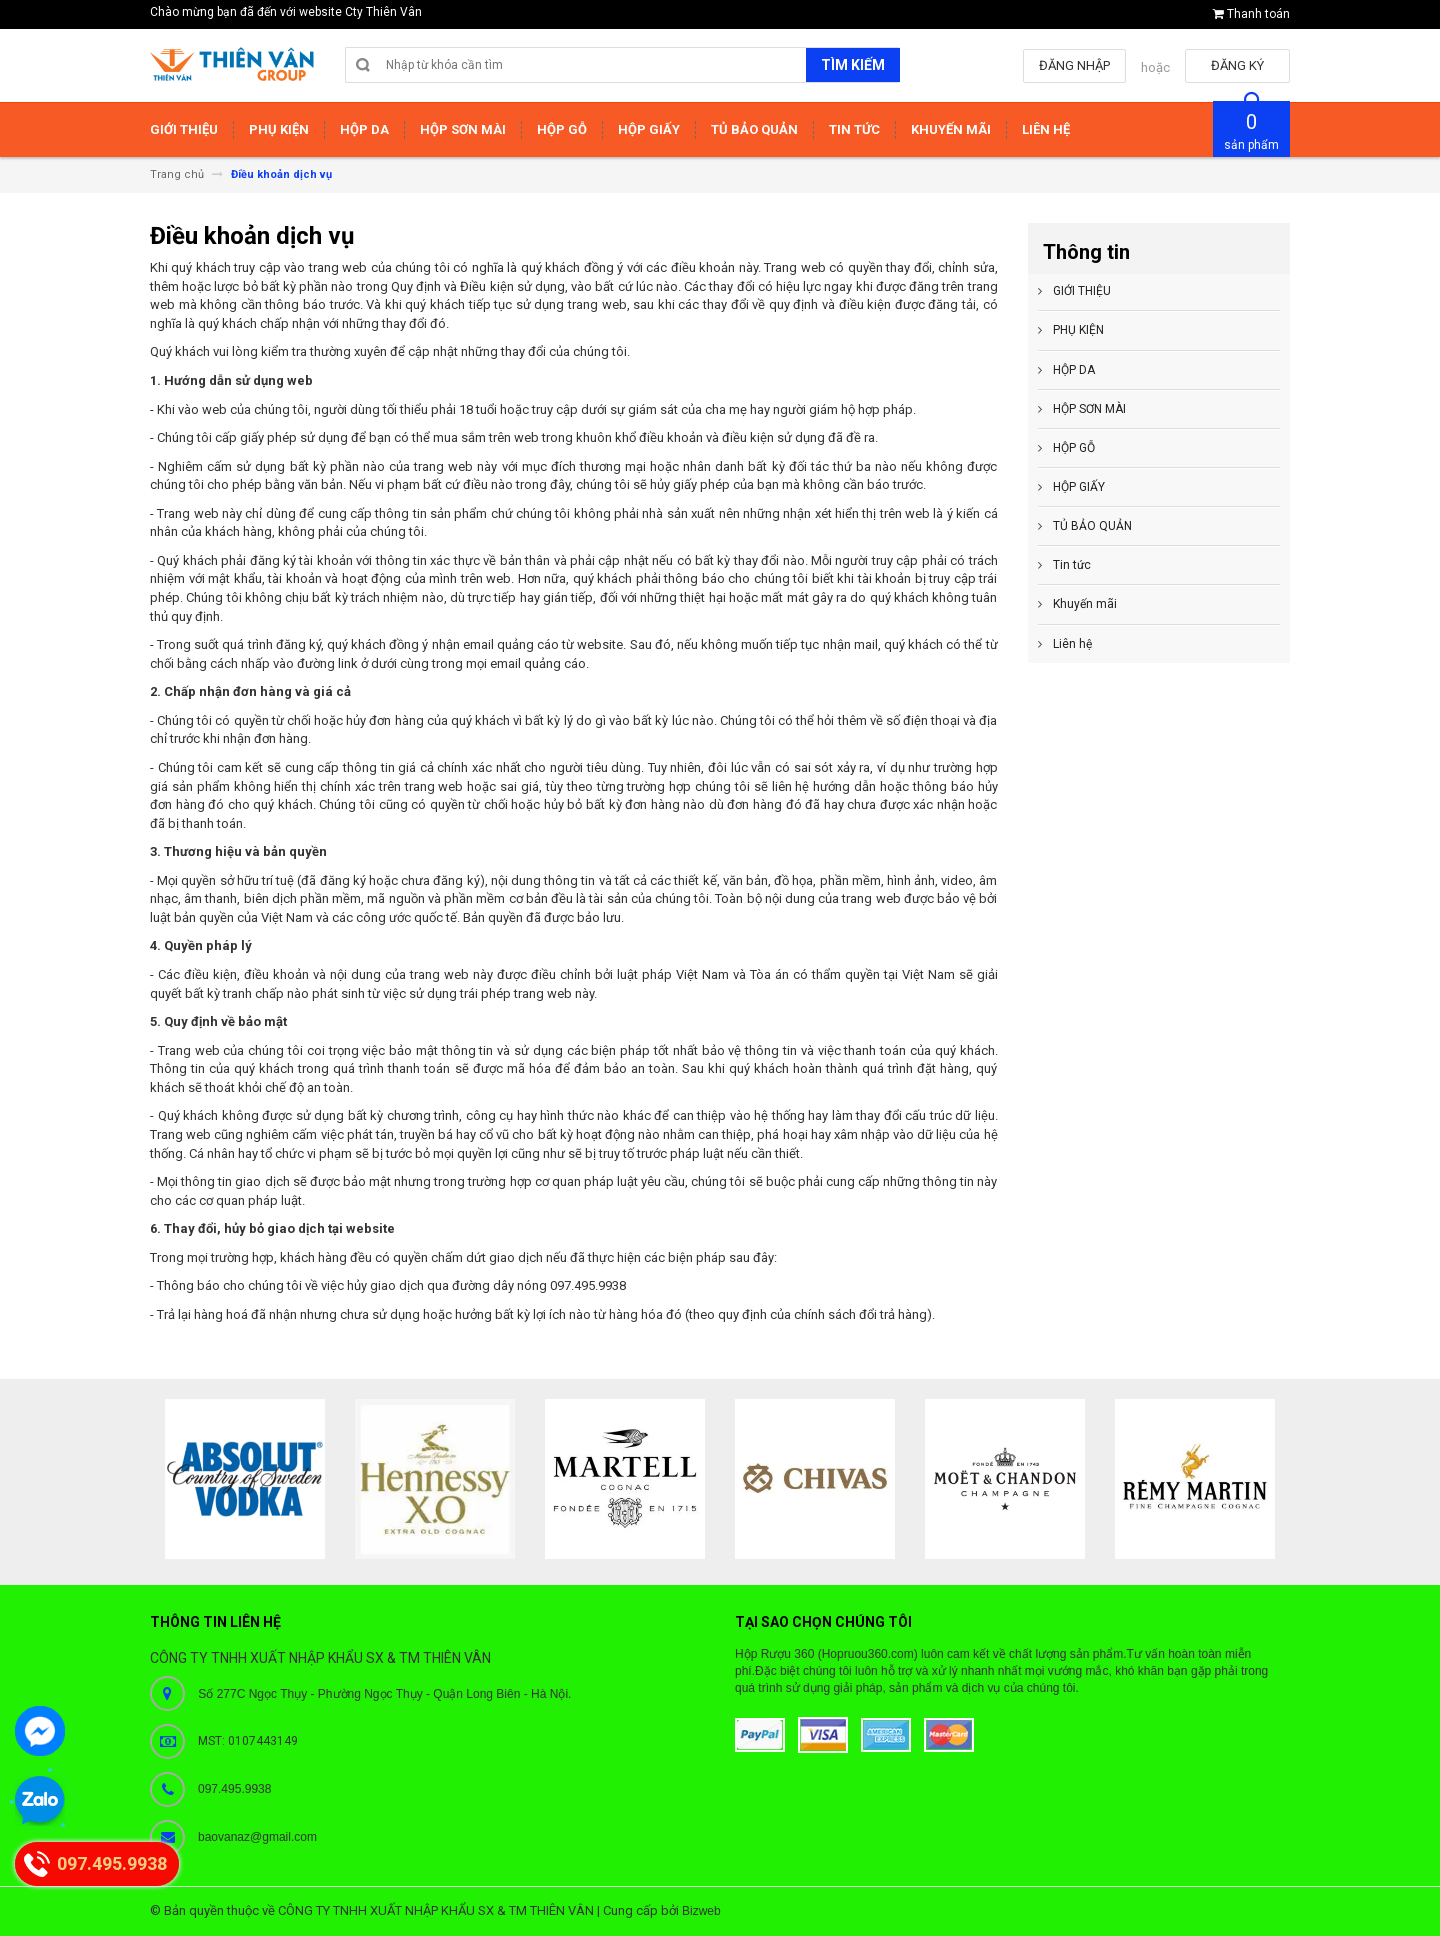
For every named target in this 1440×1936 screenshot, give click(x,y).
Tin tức (1072, 565)
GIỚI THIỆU (1082, 291)
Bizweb (701, 1911)
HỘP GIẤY (1079, 487)
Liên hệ (1072, 644)
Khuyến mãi (1085, 604)
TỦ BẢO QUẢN (1092, 526)
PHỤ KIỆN (1078, 330)
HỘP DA (1074, 370)
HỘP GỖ (1074, 448)
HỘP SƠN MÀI (1089, 409)
